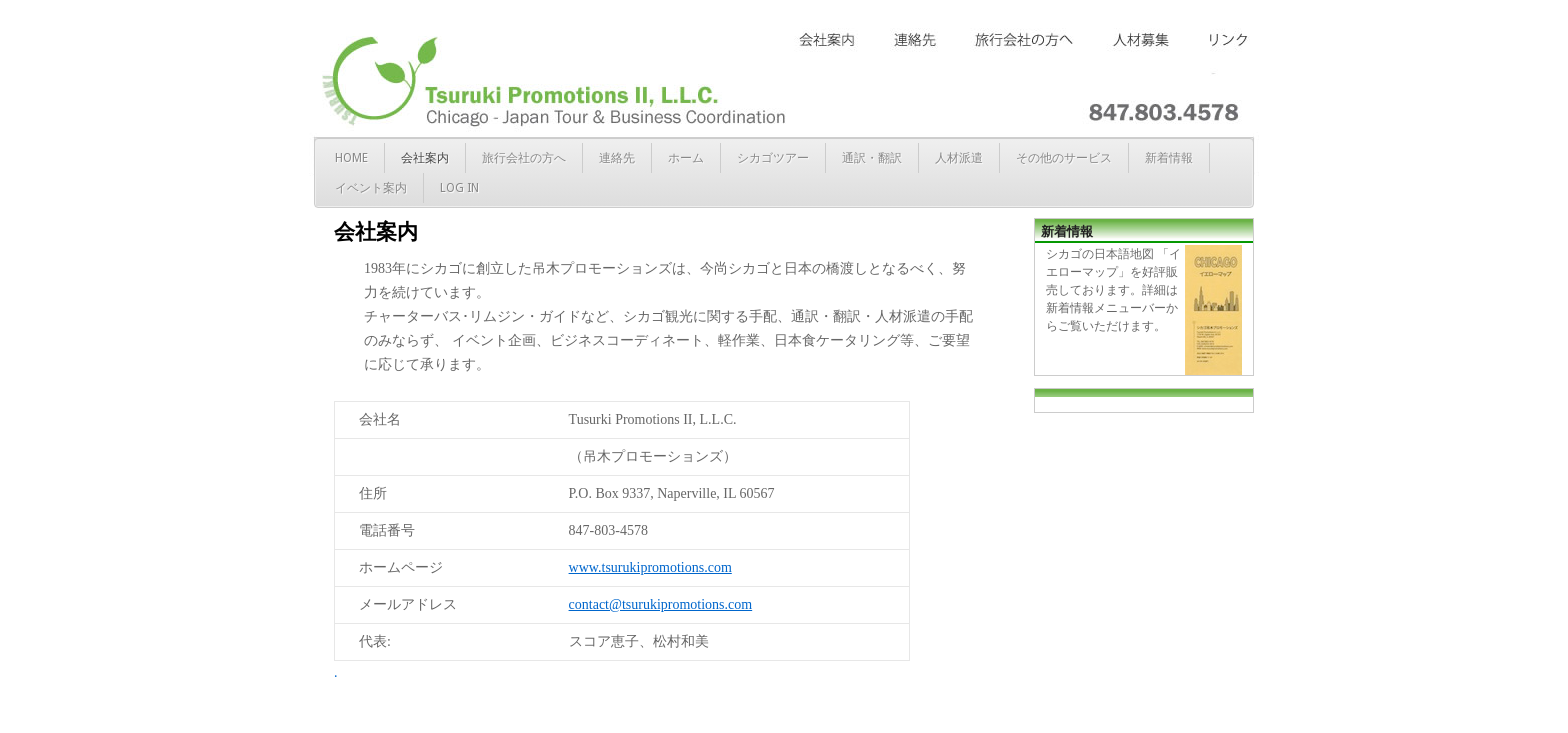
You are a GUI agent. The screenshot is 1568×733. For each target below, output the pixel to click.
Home (351, 158)
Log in (459, 188)
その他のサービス (1064, 158)
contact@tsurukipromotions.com (661, 604)
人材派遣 (959, 158)
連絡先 (617, 158)
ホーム (686, 158)
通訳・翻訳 (872, 158)
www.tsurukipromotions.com (650, 567)
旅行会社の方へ (524, 158)
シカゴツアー (773, 158)
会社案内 (425, 158)
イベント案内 (371, 188)
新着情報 (1169, 158)
